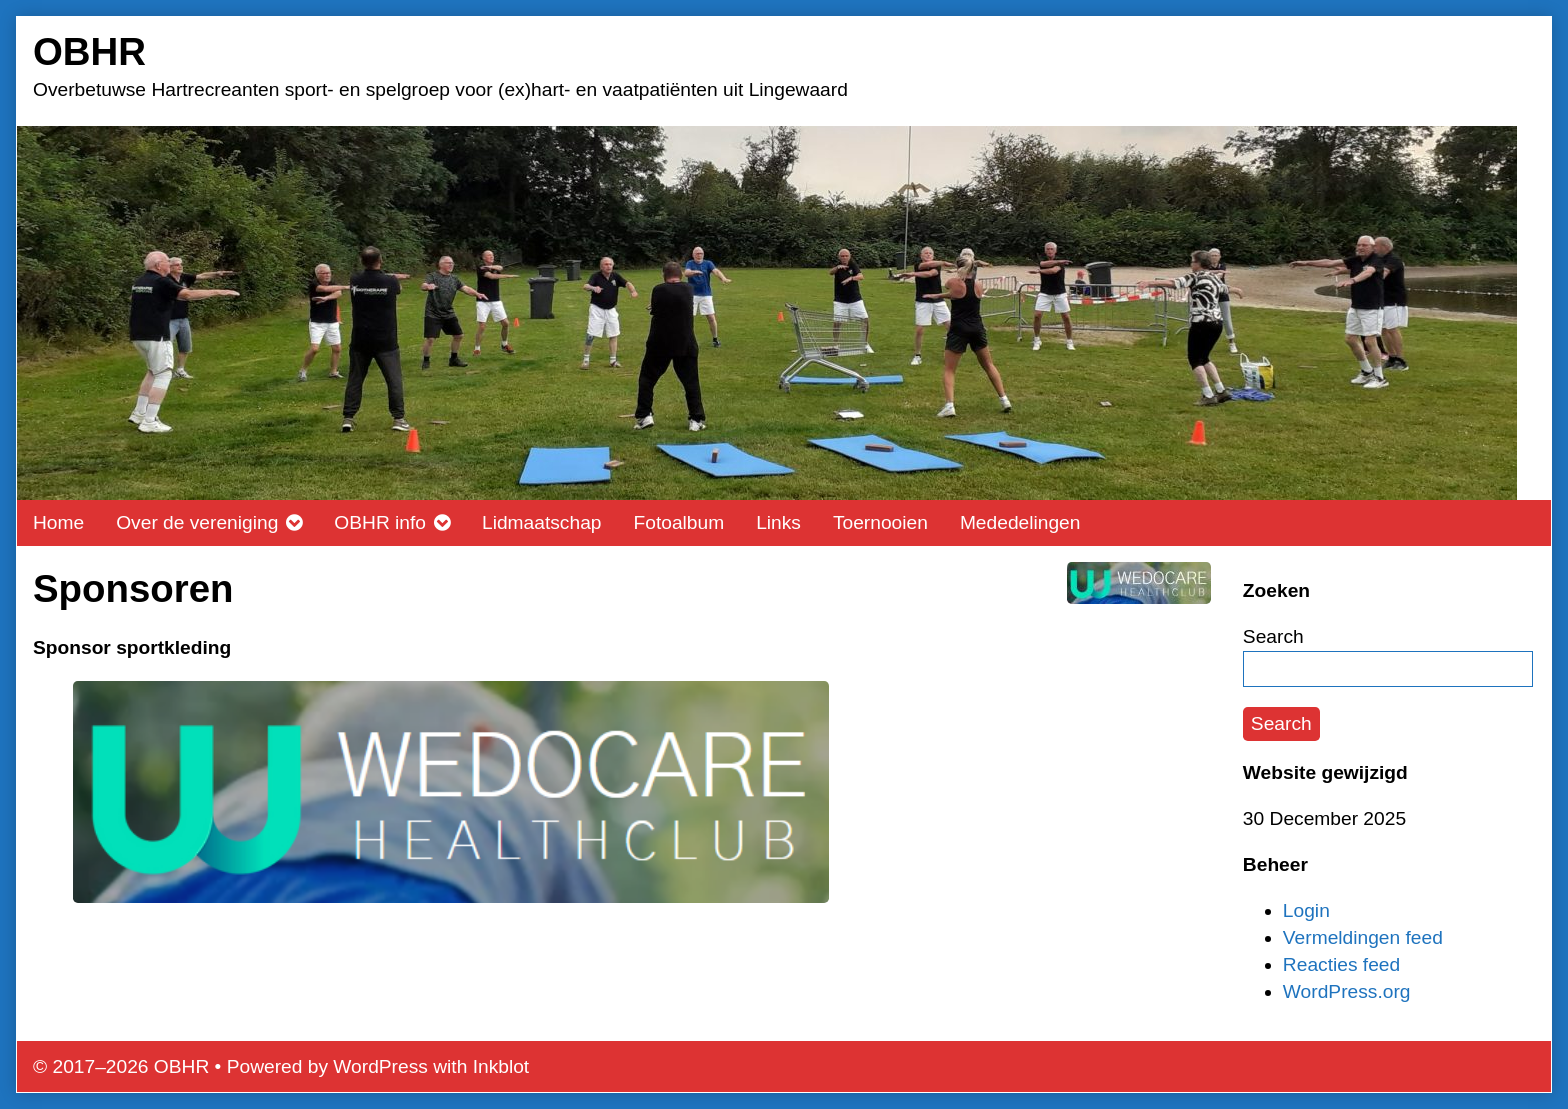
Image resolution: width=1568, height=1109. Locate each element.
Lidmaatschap (541, 522)
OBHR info (380, 522)
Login (1306, 910)
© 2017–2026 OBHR (121, 1066)
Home (58, 522)
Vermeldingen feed (1363, 937)
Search (1273, 636)
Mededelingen (1020, 522)
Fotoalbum (678, 522)
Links (778, 522)
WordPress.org (1347, 991)
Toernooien (880, 522)
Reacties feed (1341, 964)
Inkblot (501, 1066)
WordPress (380, 1066)
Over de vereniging (197, 522)
